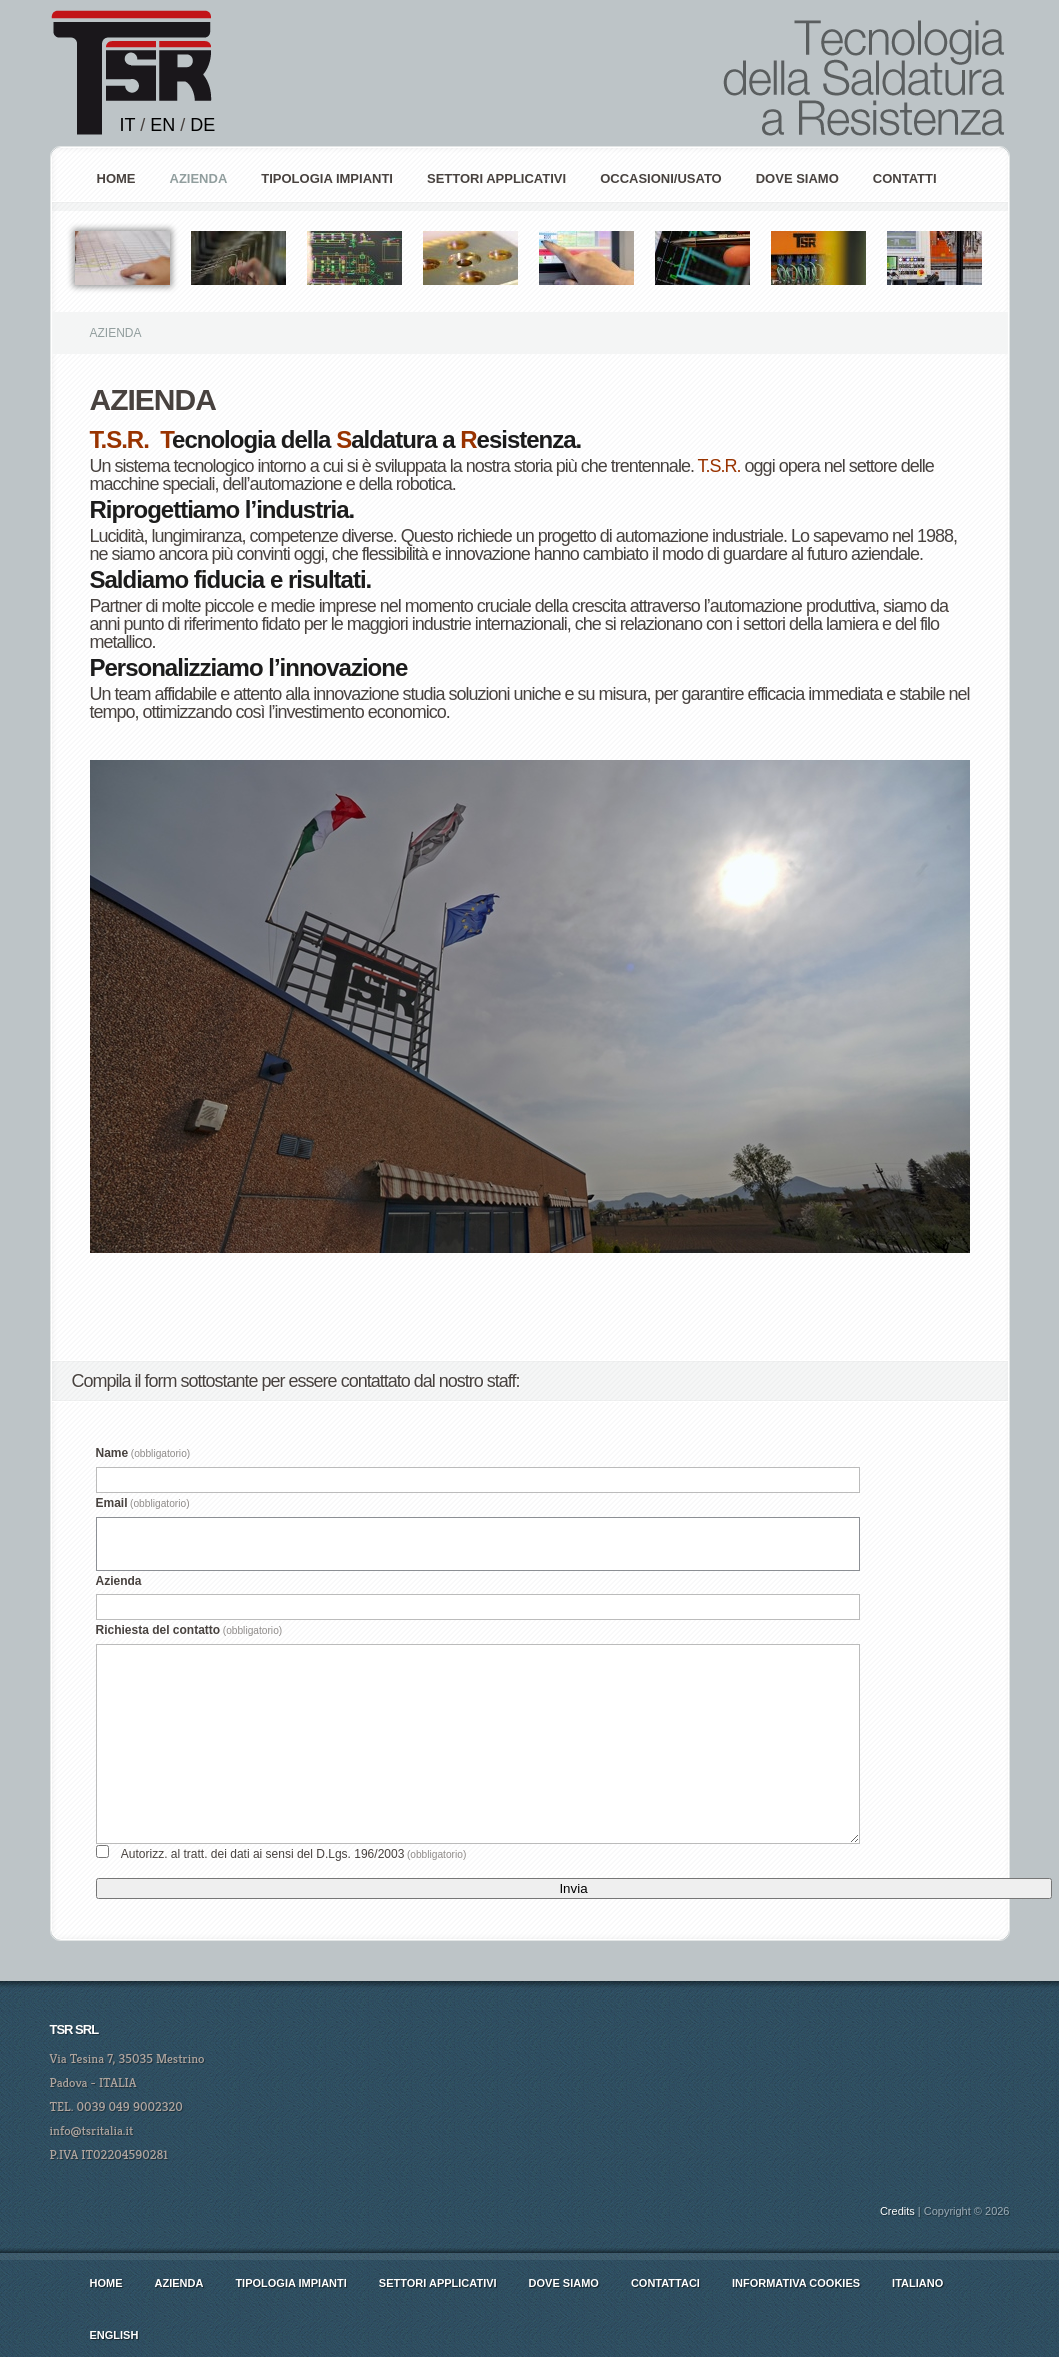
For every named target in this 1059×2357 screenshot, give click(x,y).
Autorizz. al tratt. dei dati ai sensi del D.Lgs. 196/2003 (294, 1854)
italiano (917, 2283)
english (114, 2335)
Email (143, 1503)
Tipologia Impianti (327, 178)
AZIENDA (199, 178)
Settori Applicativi (496, 178)
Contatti (905, 178)
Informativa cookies (796, 2283)
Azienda (119, 1581)
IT (128, 125)
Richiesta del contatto (189, 1630)
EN (162, 125)
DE (202, 125)
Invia (573, 1888)
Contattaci (665, 2283)
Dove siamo (797, 178)
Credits (897, 2211)
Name (143, 1453)
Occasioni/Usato (661, 178)
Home (116, 178)
